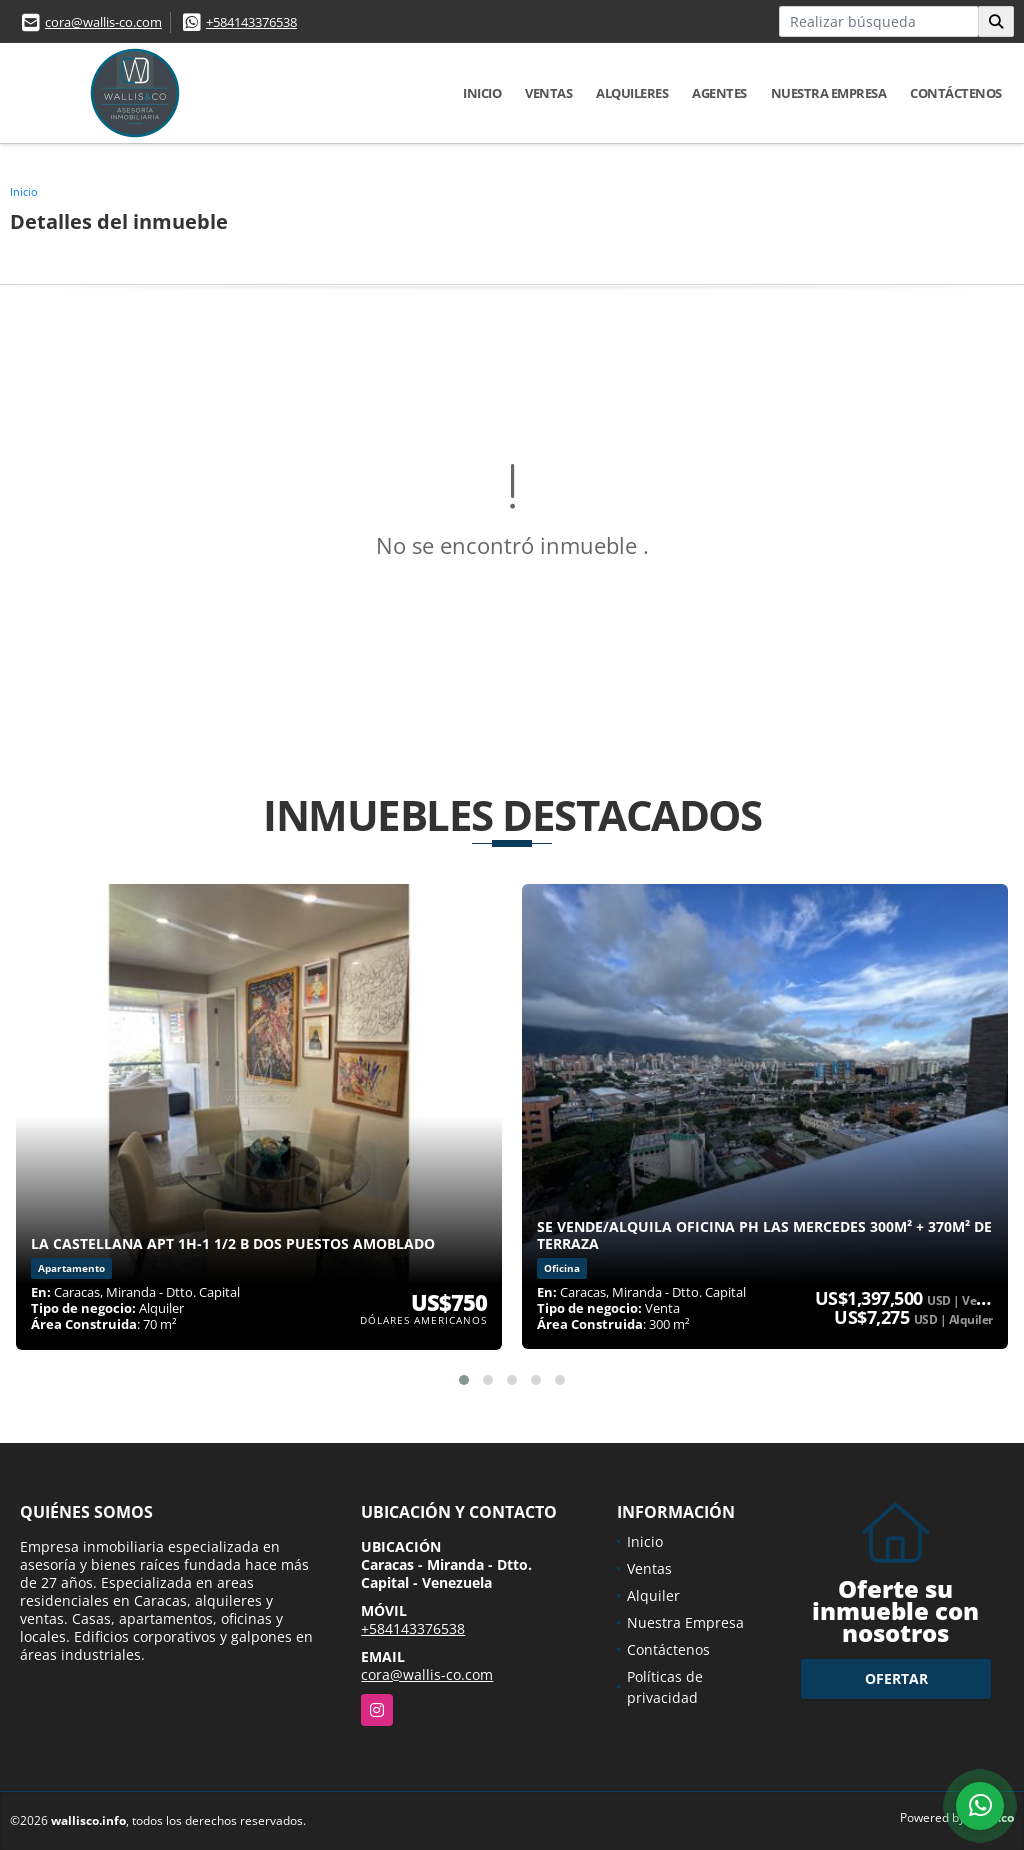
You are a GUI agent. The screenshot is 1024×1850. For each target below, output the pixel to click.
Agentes (719, 93)
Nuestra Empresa (829, 93)
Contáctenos (956, 93)
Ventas (548, 93)
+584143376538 (251, 22)
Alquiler (653, 1595)
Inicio (482, 93)
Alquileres (632, 93)
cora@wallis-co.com (103, 22)
